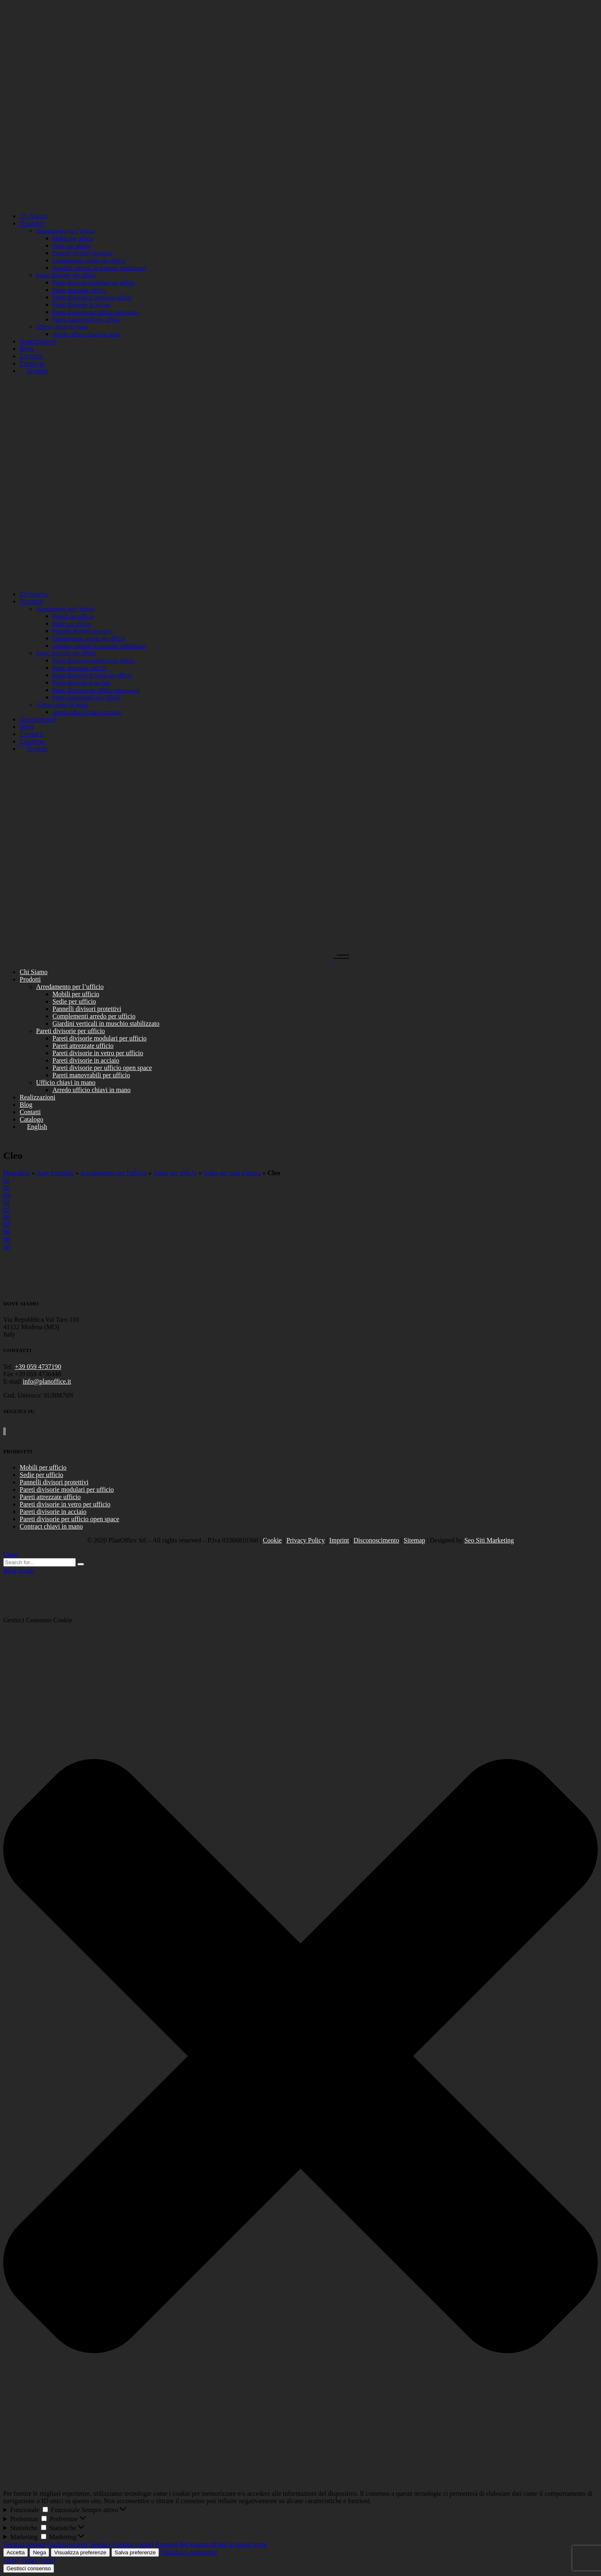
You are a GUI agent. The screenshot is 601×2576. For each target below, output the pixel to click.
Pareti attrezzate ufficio (50, 1496)
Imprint (339, 1540)
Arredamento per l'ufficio (113, 1172)
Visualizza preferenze (80, 2552)
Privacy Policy (305, 1540)
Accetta (16, 2552)
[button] (300, 2057)
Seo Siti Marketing (489, 1540)
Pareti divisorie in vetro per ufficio (65, 1504)
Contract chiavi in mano (51, 1526)
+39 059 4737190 (38, 1366)
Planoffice (16, 1172)
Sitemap (414, 1540)
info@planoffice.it (47, 1381)
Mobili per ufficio (43, 1467)
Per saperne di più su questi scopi (223, 2544)
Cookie (272, 1540)
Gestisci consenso (29, 2568)
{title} (11, 2560)
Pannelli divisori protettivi (54, 1482)
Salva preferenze (135, 2552)
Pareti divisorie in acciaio (53, 1511)
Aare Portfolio (55, 1172)
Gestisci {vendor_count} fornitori (133, 2544)
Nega (39, 2552)
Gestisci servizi (68, 2544)
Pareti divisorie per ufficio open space (69, 1518)
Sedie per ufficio (175, 1172)
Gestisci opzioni (24, 2544)
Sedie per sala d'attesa (232, 1172)
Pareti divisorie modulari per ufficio (67, 1489)
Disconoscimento (376, 1540)
